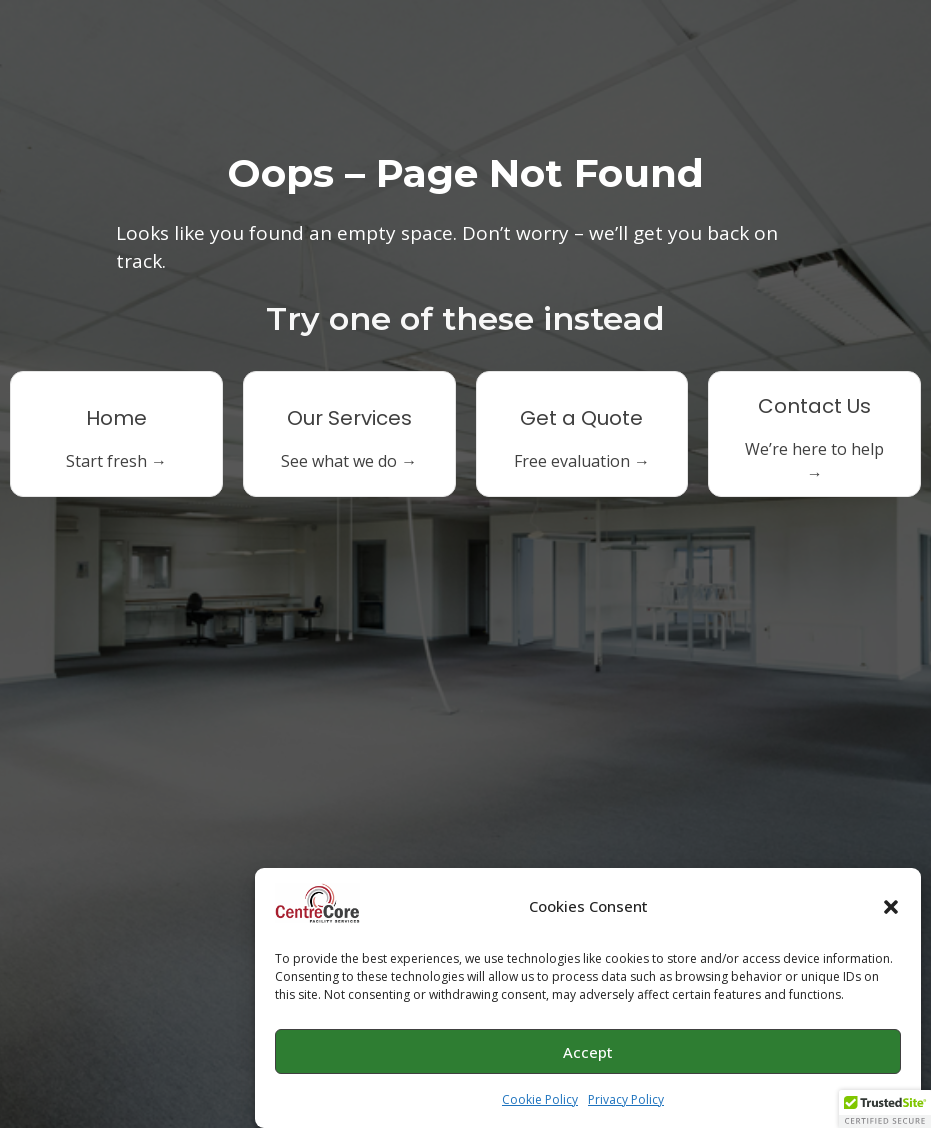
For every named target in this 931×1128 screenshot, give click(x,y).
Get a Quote (581, 418)
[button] (891, 907)
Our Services (349, 418)
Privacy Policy (626, 1099)
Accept (588, 1052)
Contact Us (814, 406)
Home (116, 418)
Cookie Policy (540, 1099)
